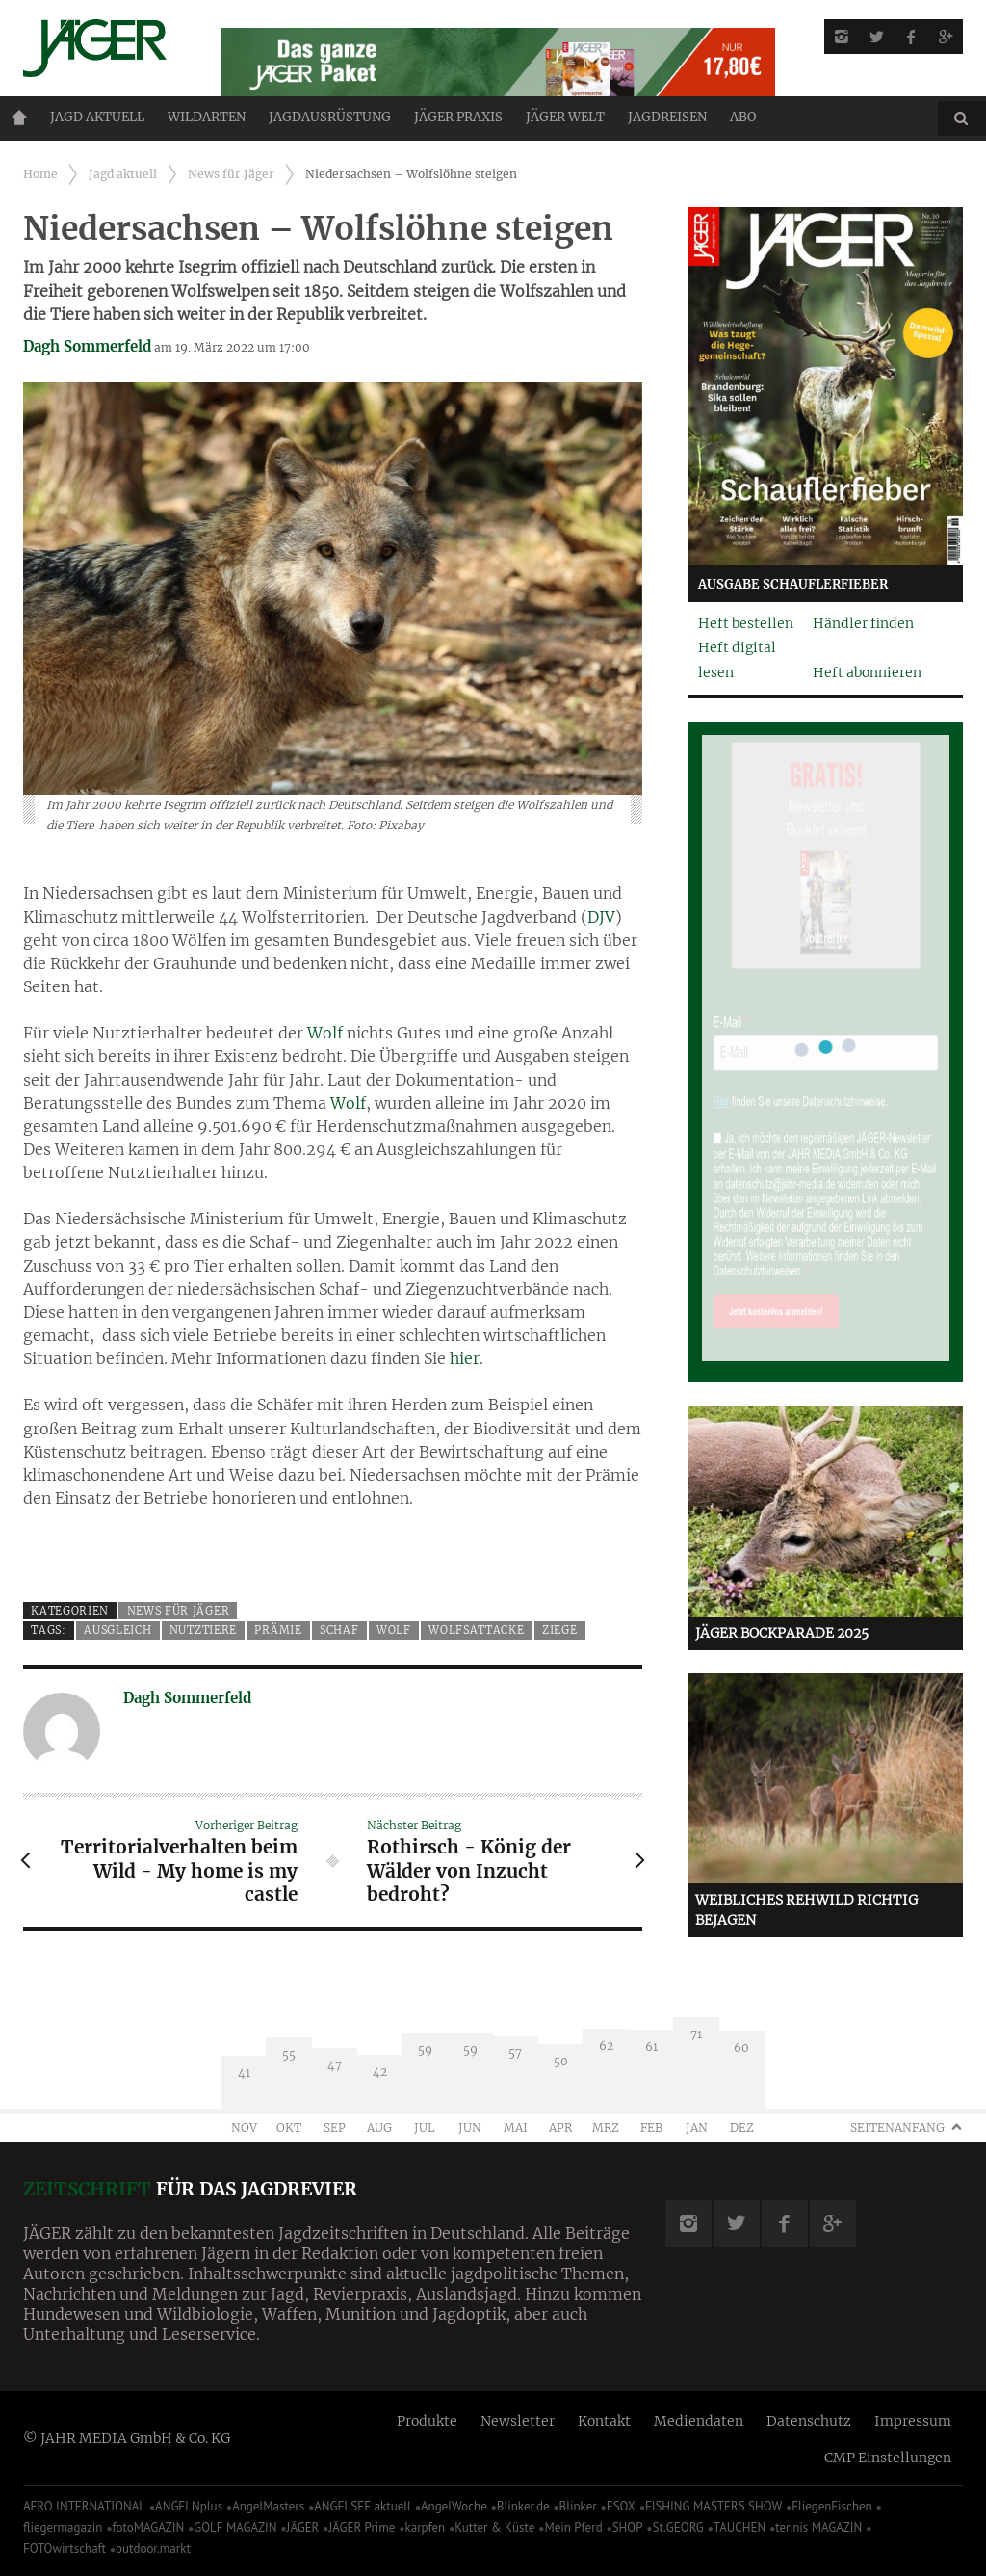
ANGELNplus (188, 2506)
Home (19, 117)
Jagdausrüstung (330, 117)
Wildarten (207, 117)
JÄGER (303, 2527)
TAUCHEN (739, 2527)
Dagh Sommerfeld (87, 346)
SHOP (627, 2527)
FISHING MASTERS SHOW (713, 2506)
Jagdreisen (667, 117)
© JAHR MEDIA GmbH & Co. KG (126, 2438)
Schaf (339, 1630)
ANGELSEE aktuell (362, 2506)
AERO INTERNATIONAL (84, 2506)
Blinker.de (523, 2506)
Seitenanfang (897, 2127)
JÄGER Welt (565, 117)
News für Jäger (231, 174)
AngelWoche (454, 2506)
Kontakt (604, 2421)
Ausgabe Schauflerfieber (793, 584)
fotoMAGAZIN (148, 2527)
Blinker (578, 2506)
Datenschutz (808, 2421)
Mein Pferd (573, 2527)
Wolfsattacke (476, 1630)
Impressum (912, 2421)
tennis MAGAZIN (818, 2527)
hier (465, 1358)
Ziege (559, 1630)
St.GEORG (678, 2527)
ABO (743, 117)
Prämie (277, 1630)
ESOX (621, 2506)
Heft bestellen (745, 623)
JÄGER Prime (361, 2527)
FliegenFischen (831, 2506)
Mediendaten (698, 2421)
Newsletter (517, 2421)
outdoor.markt (153, 2548)
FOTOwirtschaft (64, 2548)
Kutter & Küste (494, 2527)
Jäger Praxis (458, 117)
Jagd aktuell (97, 117)
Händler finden (863, 623)
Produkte (427, 2421)
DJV (601, 917)
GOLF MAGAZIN (235, 2527)
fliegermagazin (62, 2527)
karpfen (425, 2527)
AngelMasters (268, 2506)
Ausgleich (117, 1630)
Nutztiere (203, 1630)
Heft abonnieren (867, 672)
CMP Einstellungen (887, 2457)
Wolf (325, 1032)
